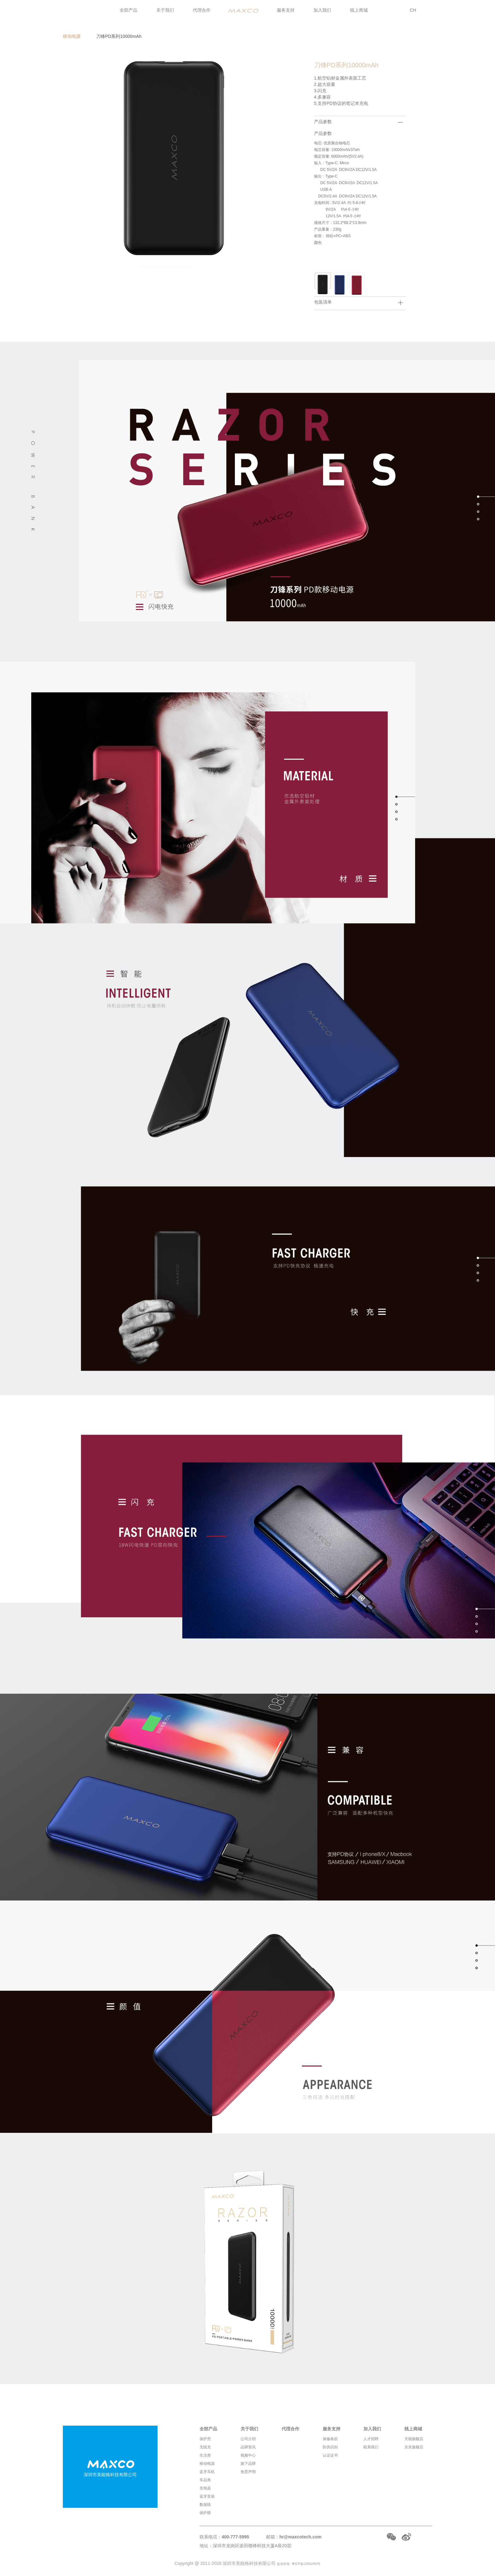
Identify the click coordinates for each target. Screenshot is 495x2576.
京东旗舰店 (413, 2447)
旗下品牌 (248, 2463)
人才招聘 (371, 2439)
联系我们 (371, 2447)
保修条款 (330, 2439)
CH (413, 10)
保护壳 (205, 2439)
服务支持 (286, 10)
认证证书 (330, 2455)
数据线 (205, 2504)
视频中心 (248, 2455)
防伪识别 (330, 2447)
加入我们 (322, 10)
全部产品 (128, 10)
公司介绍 (248, 2439)
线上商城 (359, 10)
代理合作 (202, 10)
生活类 (205, 2455)
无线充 (205, 2447)
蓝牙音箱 (207, 2496)
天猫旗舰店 (413, 2439)
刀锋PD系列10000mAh (118, 36)
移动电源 (72, 36)
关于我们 (165, 10)
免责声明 (248, 2472)
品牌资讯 (248, 2447)
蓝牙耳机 (207, 2472)
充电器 (205, 2488)
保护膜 (205, 2513)
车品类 (205, 2480)
